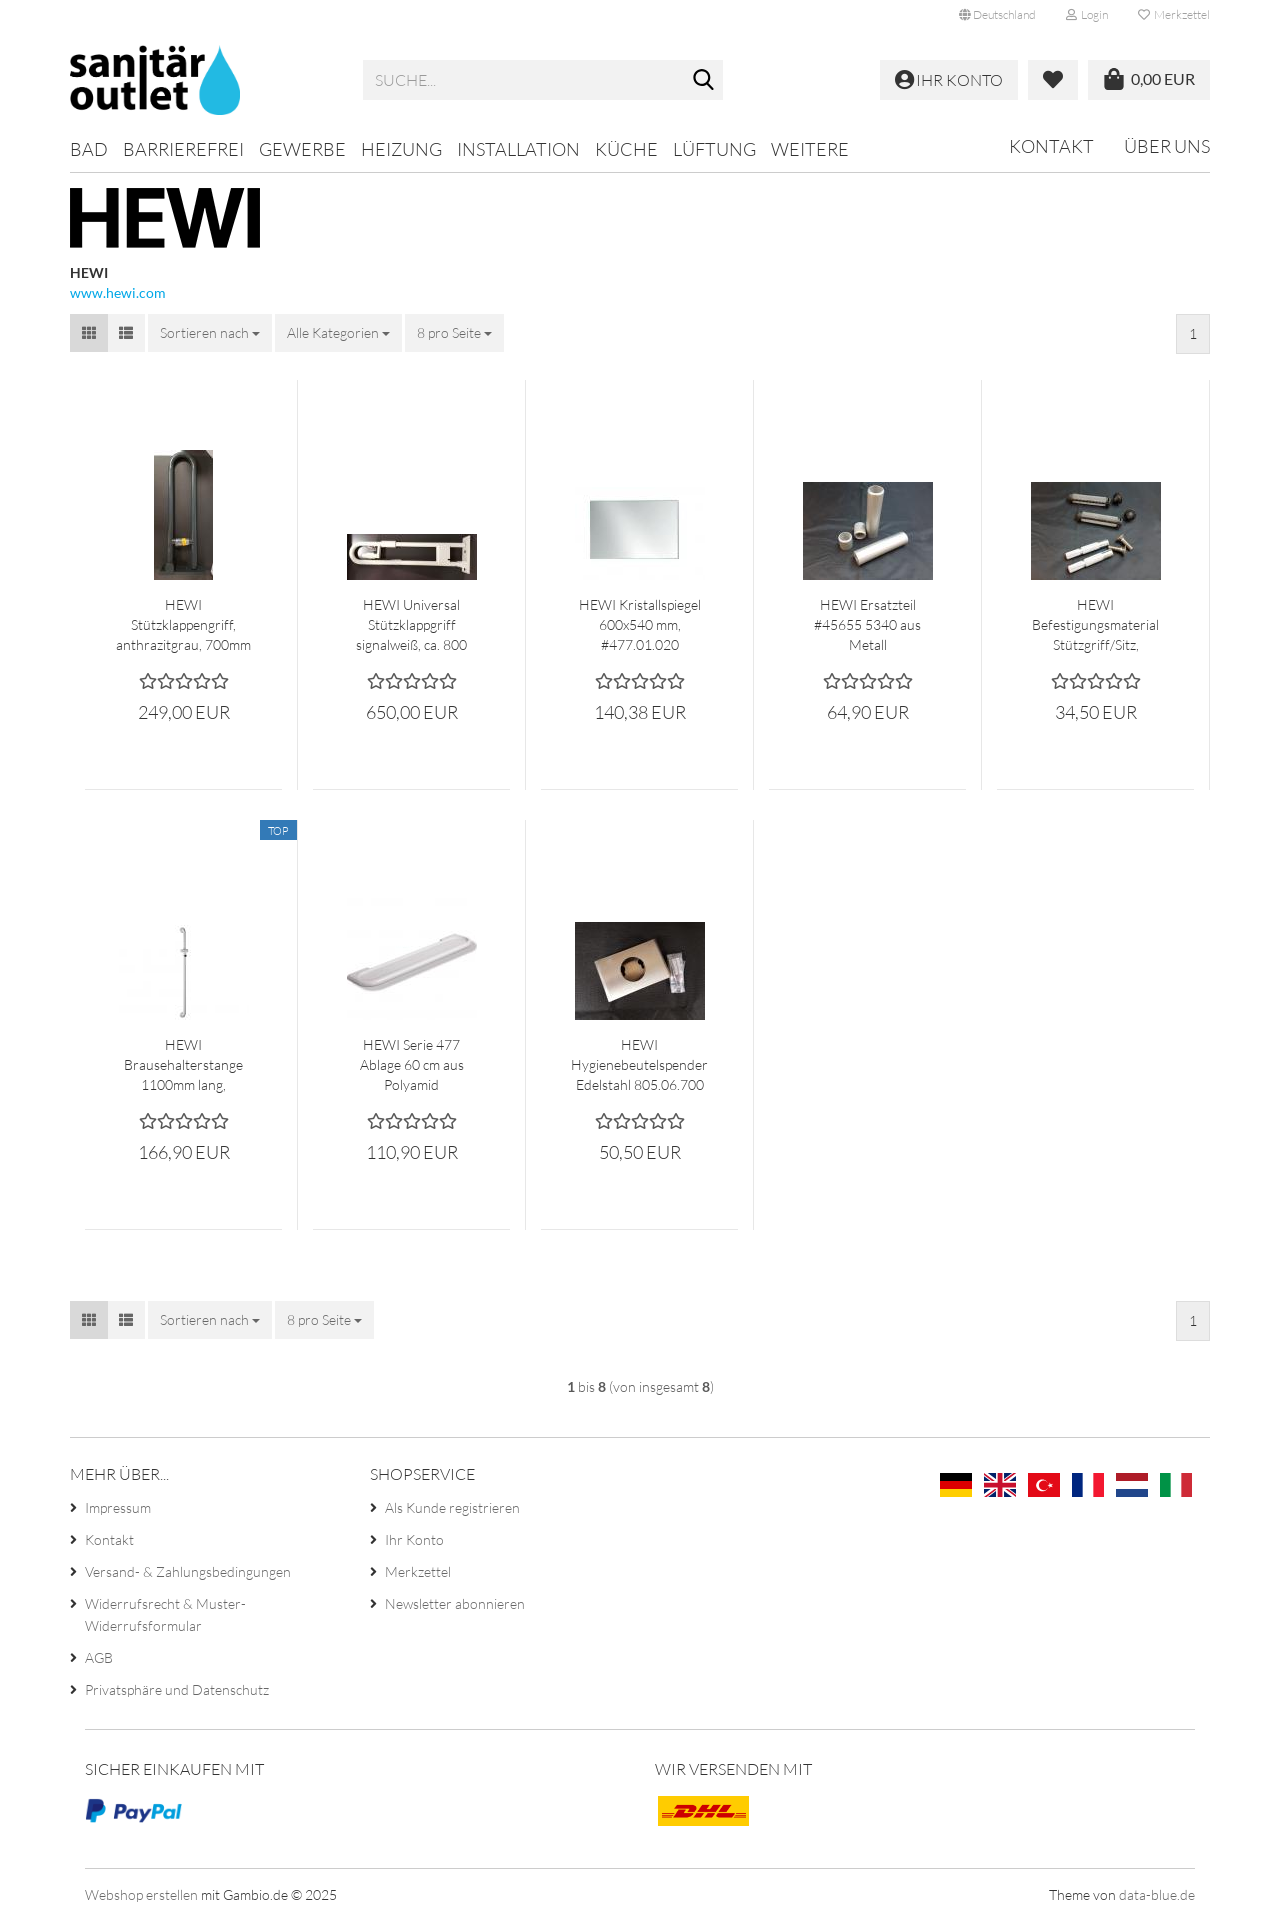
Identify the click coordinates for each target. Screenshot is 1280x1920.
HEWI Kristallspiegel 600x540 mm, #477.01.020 (640, 624)
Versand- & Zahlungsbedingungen (188, 1571)
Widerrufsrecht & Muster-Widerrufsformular (165, 1614)
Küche (626, 149)
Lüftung (714, 149)
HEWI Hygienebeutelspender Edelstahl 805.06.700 (639, 1064)
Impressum (118, 1507)
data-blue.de (1157, 1894)
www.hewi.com (118, 292)
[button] (997, 15)
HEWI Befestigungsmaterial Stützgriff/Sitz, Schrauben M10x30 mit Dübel (1095, 625)
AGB (99, 1657)
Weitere (810, 149)
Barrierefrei (183, 149)
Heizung (401, 149)
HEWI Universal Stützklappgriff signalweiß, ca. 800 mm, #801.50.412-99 (411, 625)
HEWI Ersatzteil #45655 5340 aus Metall (867, 624)
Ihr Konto (414, 1539)
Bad (89, 149)
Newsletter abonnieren (455, 1603)
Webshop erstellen (141, 1894)
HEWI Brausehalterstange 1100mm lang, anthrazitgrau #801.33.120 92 (183, 1065)
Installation (518, 149)
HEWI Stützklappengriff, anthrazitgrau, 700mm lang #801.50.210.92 (183, 625)
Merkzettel (1174, 14)
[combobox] (210, 333)
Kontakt (1051, 146)
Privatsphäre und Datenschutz (177, 1689)
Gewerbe (302, 149)
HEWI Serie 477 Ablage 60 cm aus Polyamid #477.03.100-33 (412, 1065)
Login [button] (1087, 14)
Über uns (1167, 146)
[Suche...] (704, 81)
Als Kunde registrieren (452, 1507)
